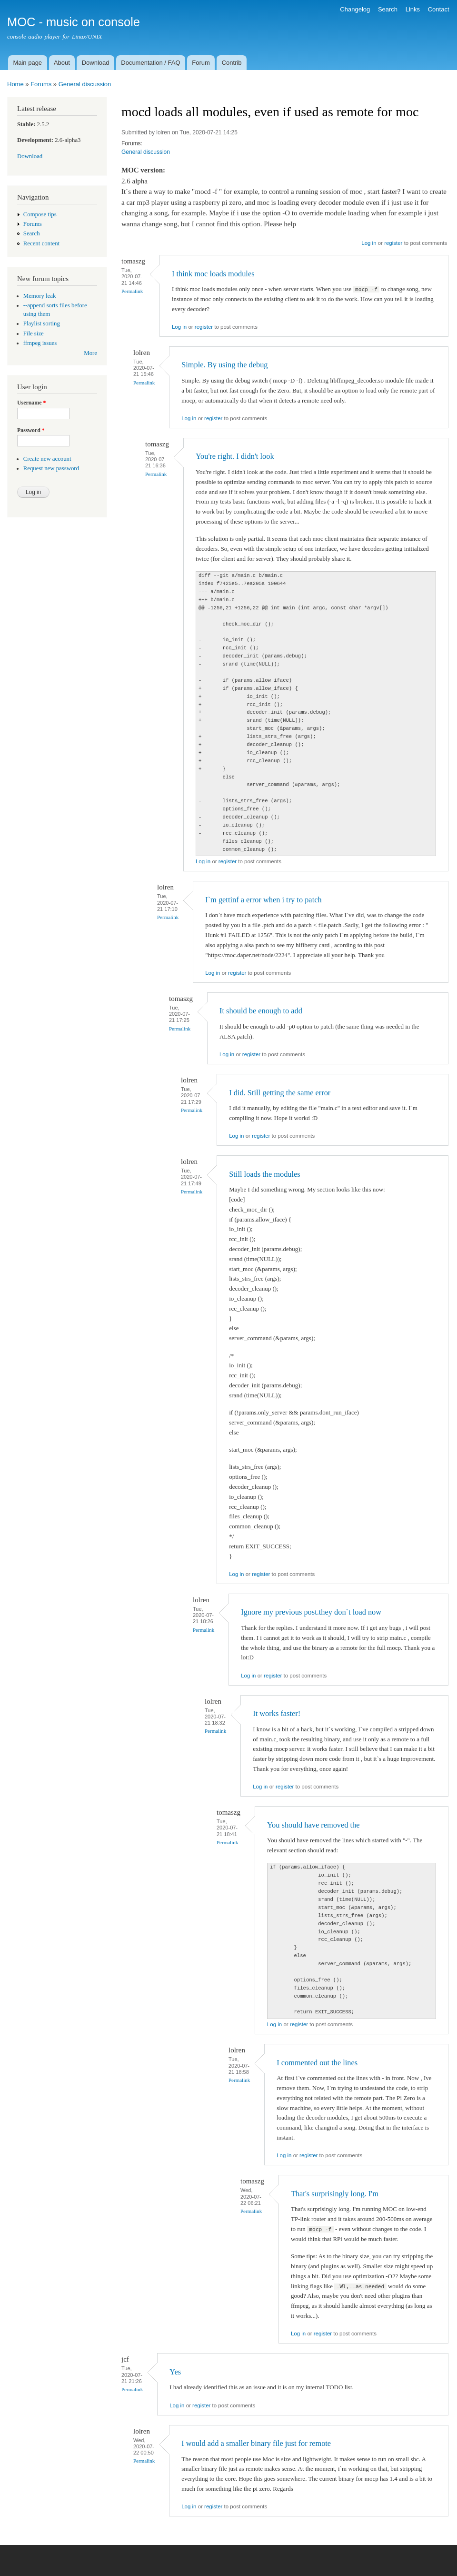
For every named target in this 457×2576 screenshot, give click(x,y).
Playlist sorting (41, 323)
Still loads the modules (264, 1174)
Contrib (232, 62)
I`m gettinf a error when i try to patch (263, 899)
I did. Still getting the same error (279, 1092)
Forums (40, 84)
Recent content (41, 243)
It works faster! (276, 1713)
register (393, 243)
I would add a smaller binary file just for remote (256, 2443)
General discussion (85, 84)
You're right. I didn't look (235, 456)
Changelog (355, 9)
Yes (175, 2371)
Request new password (51, 468)
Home (15, 84)
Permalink (132, 291)
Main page (27, 62)
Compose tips (40, 214)
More (90, 353)
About (62, 62)
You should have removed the (313, 1824)
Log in (368, 243)
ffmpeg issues (40, 343)
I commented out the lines (317, 2062)
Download (95, 62)
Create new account (47, 458)
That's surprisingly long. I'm (334, 2193)
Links (413, 9)
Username (31, 402)
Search (387, 9)
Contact (438, 9)
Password (31, 430)
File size (33, 333)
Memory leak (39, 296)
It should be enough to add (260, 1010)
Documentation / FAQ (150, 62)
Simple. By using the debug (224, 364)
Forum (201, 62)
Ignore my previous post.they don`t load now (311, 1611)
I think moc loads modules (213, 273)
